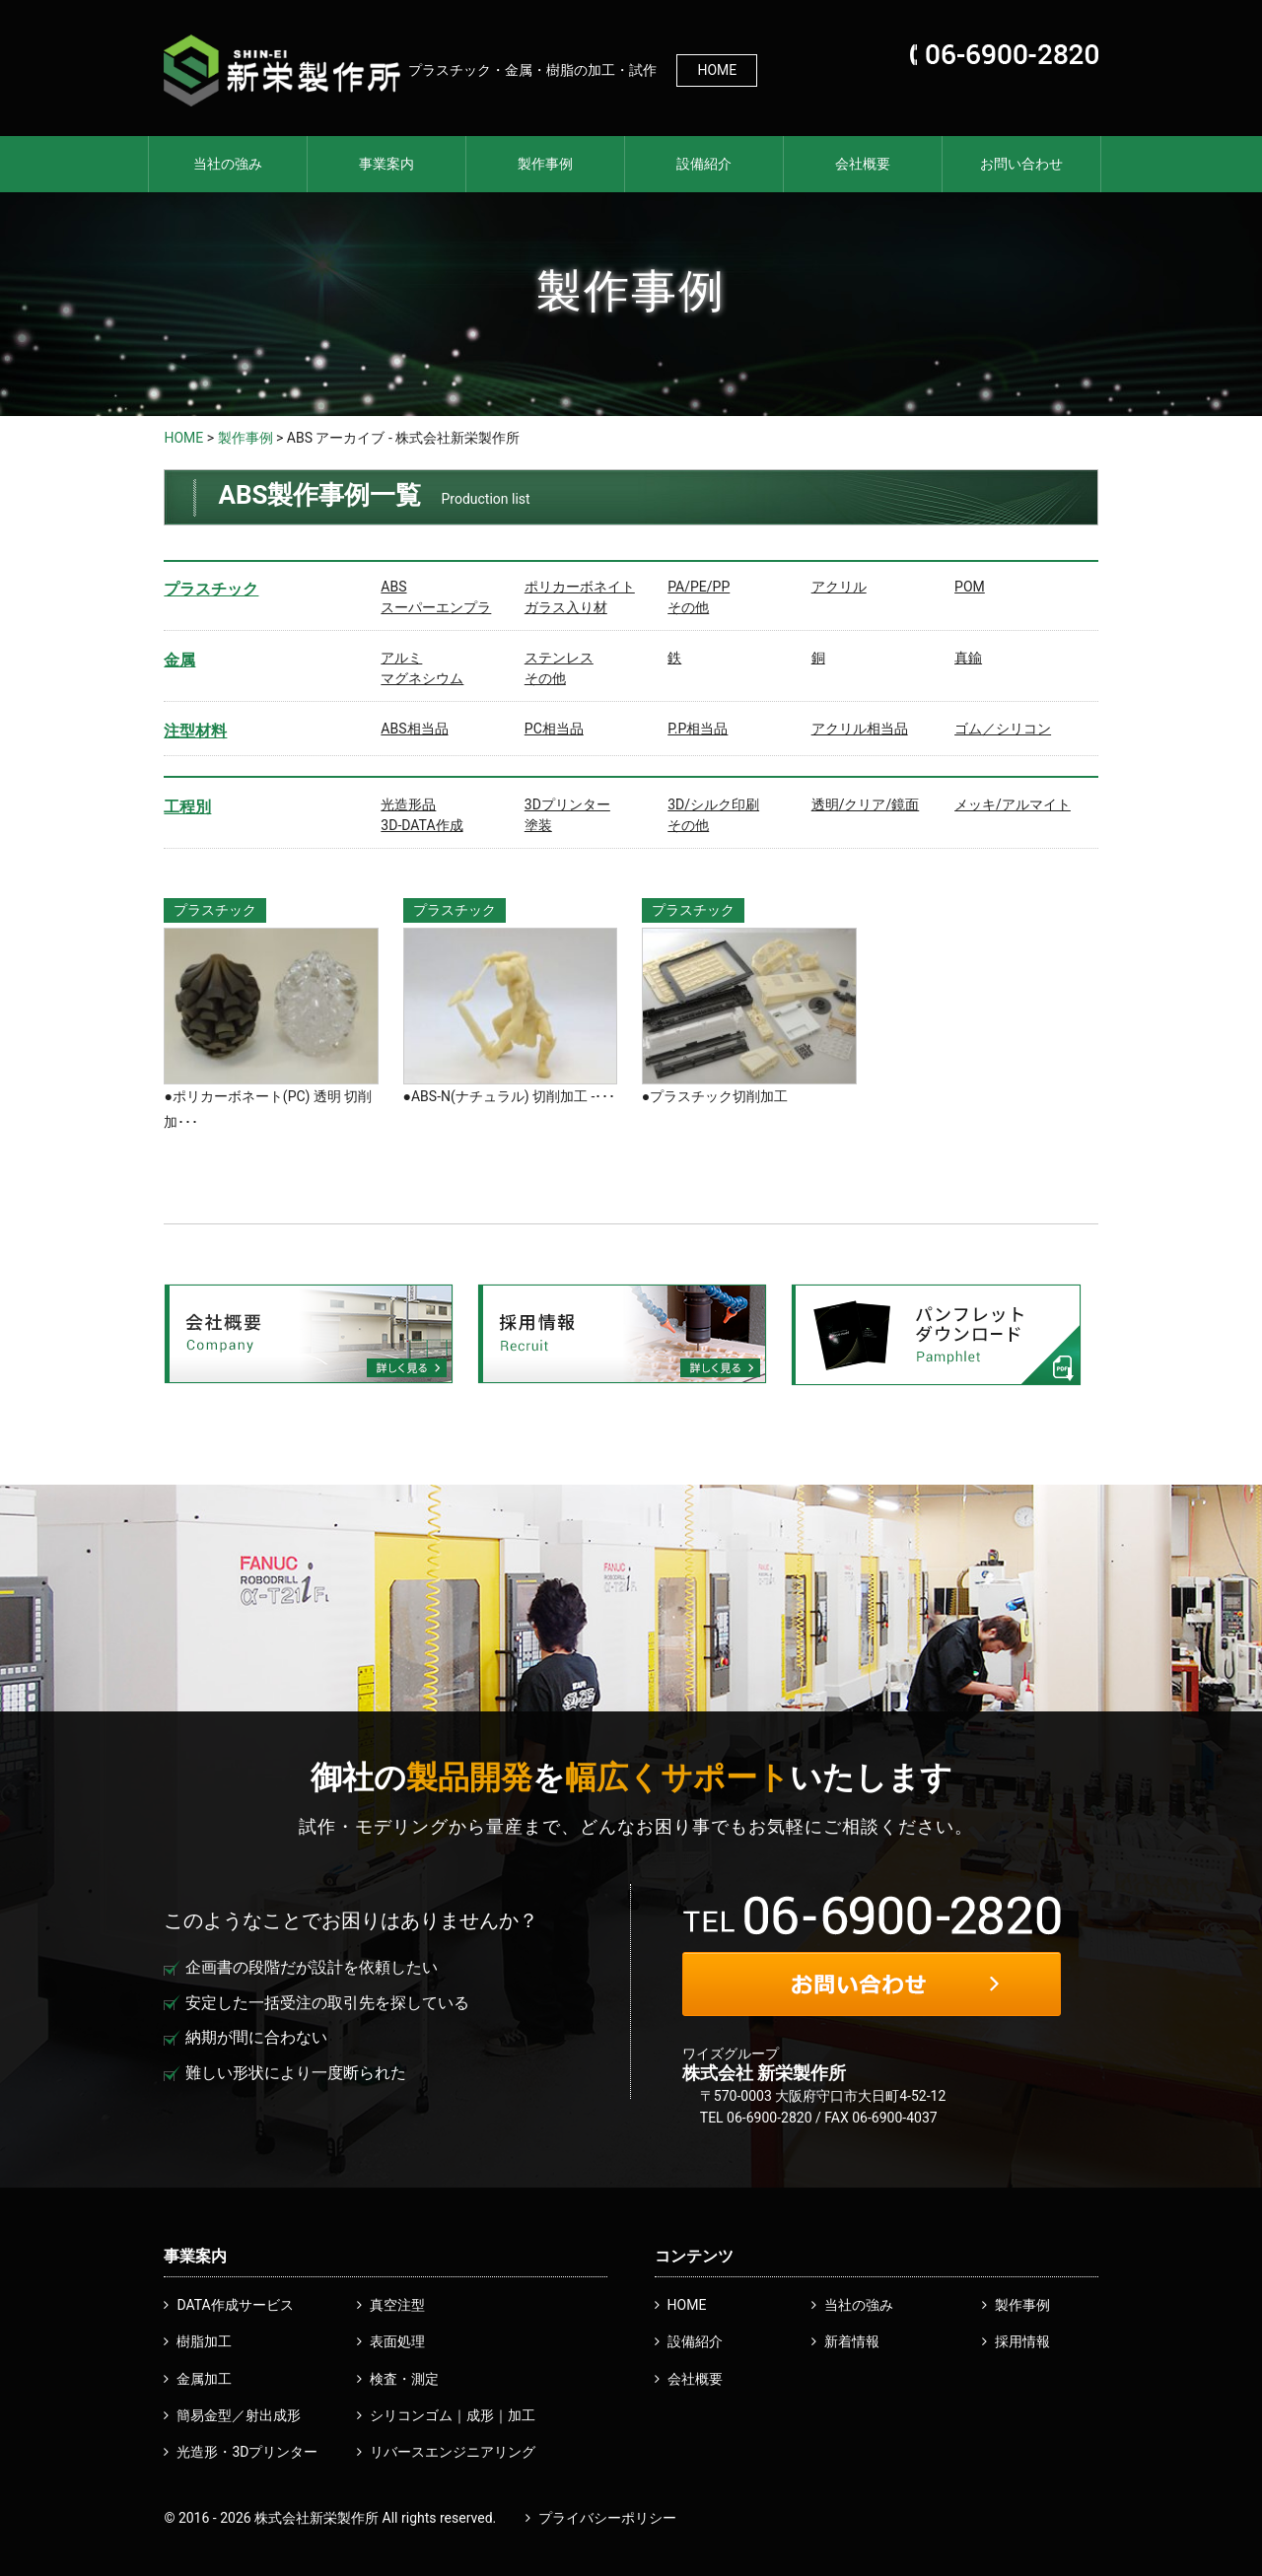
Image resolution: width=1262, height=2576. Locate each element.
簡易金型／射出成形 (238, 2415)
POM (969, 586)
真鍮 (968, 657)
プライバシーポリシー (607, 2518)
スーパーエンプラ (436, 607)
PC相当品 (554, 728)
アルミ (401, 657)
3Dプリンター (567, 804)
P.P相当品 (697, 728)
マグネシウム (422, 678)
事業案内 (386, 164)
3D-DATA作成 (421, 825)
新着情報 (851, 2341)
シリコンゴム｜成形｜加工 (452, 2415)
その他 (688, 607)
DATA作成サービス (234, 2305)
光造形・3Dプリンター (246, 2452)
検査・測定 (404, 2379)
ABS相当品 (414, 728)
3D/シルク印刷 (713, 804)
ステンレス (559, 657)
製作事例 (545, 164)
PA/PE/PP (698, 586)
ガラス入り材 (566, 607)
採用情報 (1022, 2341)
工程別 (187, 807)
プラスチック (211, 589)
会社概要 (862, 164)
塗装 (538, 825)
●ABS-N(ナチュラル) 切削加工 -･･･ (509, 1096)
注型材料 (195, 731)
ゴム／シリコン (1002, 728)
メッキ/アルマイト (1012, 804)
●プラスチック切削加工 (715, 1096)
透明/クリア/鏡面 (865, 804)
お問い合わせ (1021, 164)
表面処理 (397, 2341)
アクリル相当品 (859, 728)
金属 (179, 660)
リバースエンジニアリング (452, 2452)
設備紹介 (704, 164)
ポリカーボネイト (580, 586)
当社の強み (227, 164)
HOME (716, 70)
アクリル (839, 586)
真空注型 (397, 2305)
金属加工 (204, 2379)
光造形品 (408, 804)
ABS (393, 586)
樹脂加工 (204, 2341)
